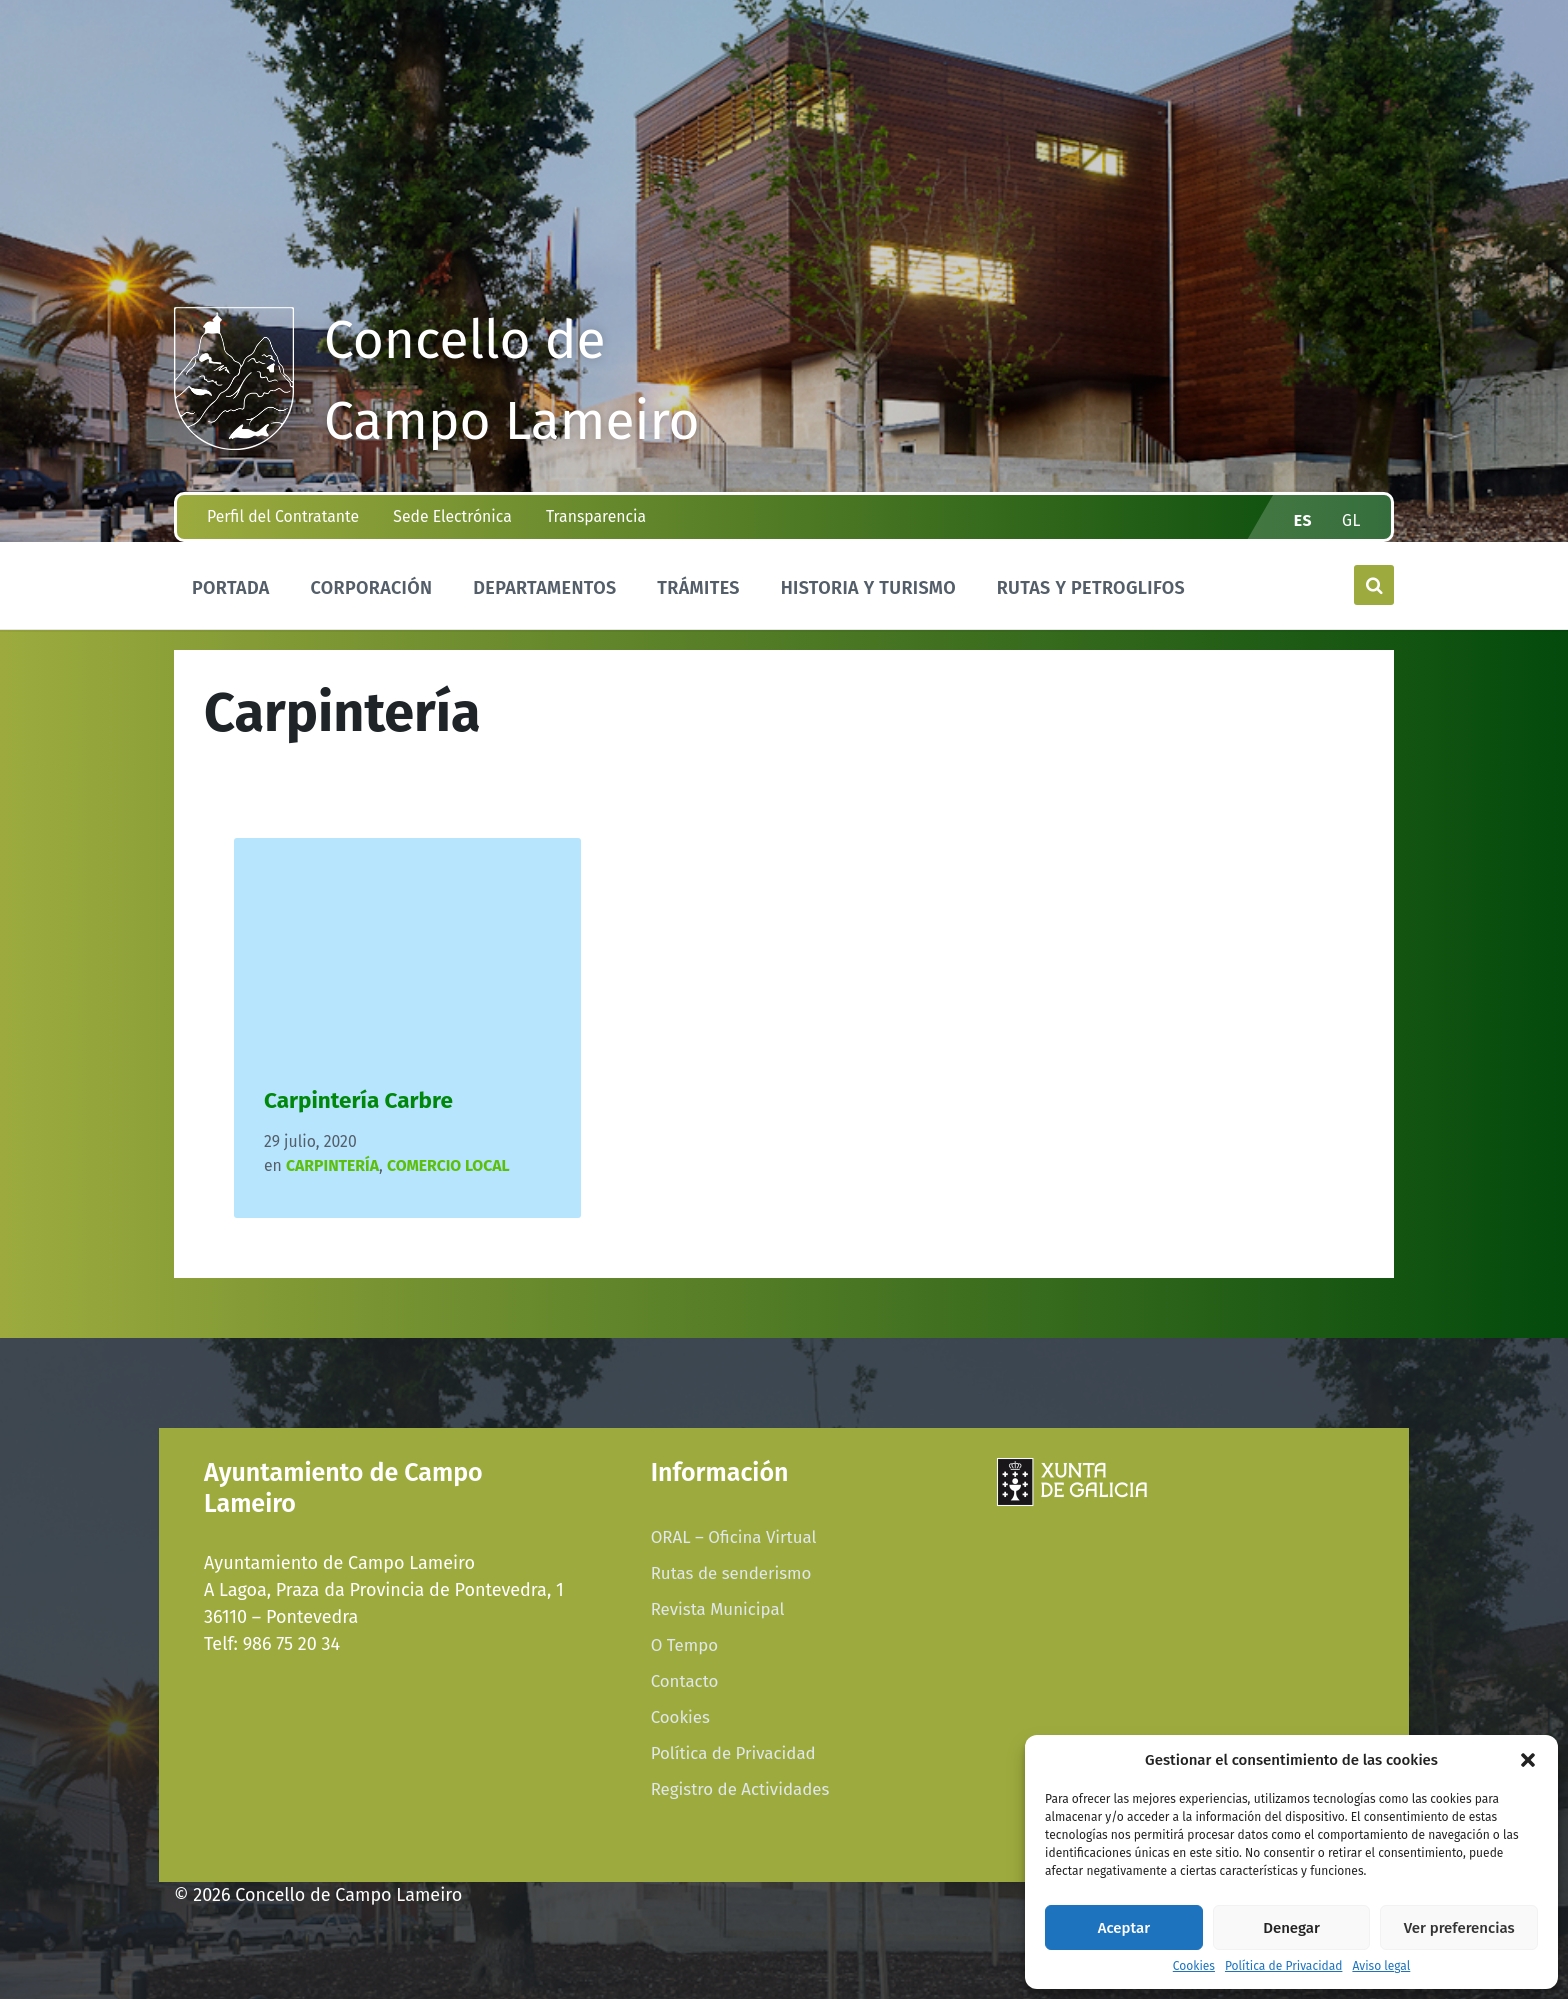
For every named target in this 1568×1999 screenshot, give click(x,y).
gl (1351, 520)
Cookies (1194, 1966)
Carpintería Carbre (358, 1100)
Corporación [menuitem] (371, 588)
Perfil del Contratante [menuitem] (283, 516)
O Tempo (684, 1645)
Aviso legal (1381, 1966)
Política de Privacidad (1283, 1966)
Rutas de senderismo (731, 1573)
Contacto (685, 1681)
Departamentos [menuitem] (544, 588)
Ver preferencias (1459, 1928)
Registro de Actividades (740, 1789)
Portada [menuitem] (231, 588)
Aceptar (1124, 1928)
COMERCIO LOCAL (448, 1165)
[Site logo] (234, 444)
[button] (1528, 1760)
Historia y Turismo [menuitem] (868, 588)
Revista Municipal (718, 1609)
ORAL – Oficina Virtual (734, 1537)
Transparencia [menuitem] (596, 516)
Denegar (1291, 1928)
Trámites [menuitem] (698, 588)
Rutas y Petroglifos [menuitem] (1091, 588)
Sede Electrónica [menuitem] (452, 516)
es (1303, 520)
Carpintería (332, 1165)
